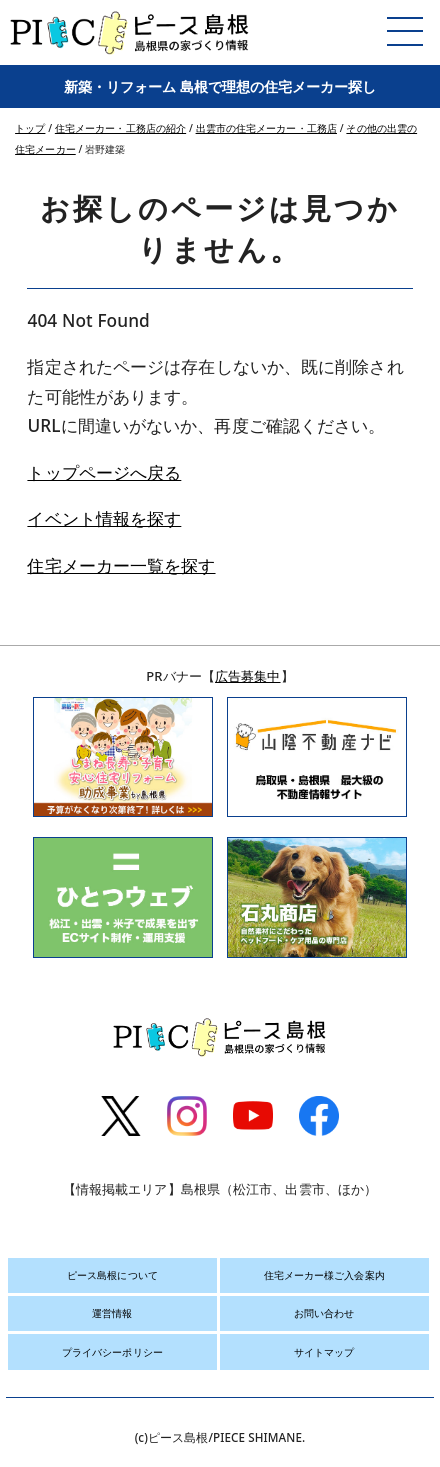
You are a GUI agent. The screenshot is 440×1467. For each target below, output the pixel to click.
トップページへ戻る (104, 472)
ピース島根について (112, 1275)
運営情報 (112, 1313)
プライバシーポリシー (112, 1352)
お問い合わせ (324, 1313)
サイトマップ (324, 1352)
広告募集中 (248, 676)
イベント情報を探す (104, 518)
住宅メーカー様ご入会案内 (324, 1275)
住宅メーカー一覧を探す (121, 565)
